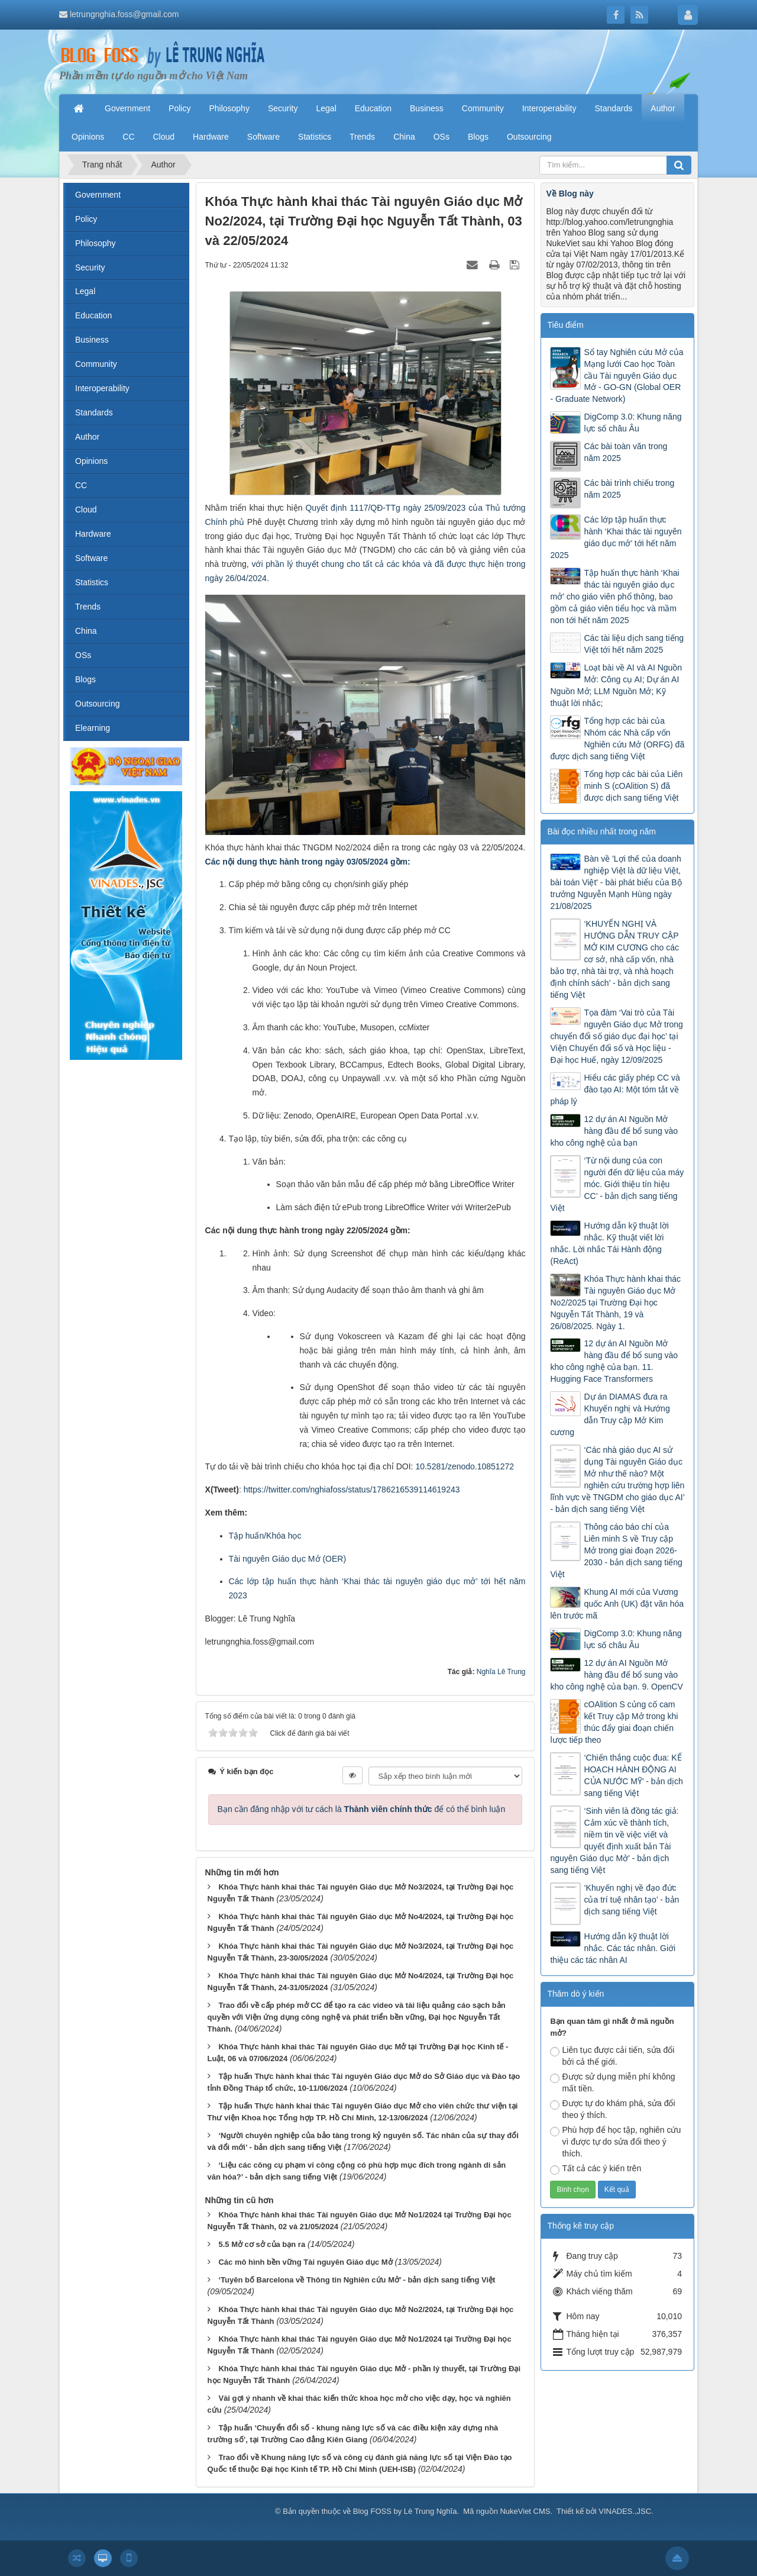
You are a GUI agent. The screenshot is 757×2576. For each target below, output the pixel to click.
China (86, 631)
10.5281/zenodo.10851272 (464, 1466)
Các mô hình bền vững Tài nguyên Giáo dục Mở (305, 2262)
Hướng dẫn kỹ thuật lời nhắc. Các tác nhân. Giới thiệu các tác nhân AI (612, 1948)
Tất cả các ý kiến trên (595, 2169)
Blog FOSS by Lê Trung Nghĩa (405, 2511)
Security (90, 267)
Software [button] (263, 136)
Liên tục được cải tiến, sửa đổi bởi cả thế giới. (612, 2055)
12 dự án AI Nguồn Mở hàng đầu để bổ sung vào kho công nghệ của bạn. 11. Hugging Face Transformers (614, 1361)
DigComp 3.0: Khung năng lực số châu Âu (632, 422)
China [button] (404, 136)
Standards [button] (613, 108)
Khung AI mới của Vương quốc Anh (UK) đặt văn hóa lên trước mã (617, 1603)
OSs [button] (441, 136)
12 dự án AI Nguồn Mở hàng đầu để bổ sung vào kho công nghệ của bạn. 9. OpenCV (616, 1674)
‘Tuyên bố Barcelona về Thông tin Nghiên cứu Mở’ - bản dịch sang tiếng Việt (356, 2279)
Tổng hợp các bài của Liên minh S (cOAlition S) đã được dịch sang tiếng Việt (633, 785)
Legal (85, 291)
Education (93, 315)
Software (91, 558)
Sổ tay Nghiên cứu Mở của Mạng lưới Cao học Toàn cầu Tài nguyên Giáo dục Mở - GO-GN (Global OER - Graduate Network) (616, 375)
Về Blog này (569, 193)
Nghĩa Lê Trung (501, 1672)
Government (98, 194)
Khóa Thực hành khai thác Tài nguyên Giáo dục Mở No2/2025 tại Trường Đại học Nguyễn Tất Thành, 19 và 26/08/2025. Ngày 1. (615, 1302)
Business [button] (427, 108)
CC (81, 485)
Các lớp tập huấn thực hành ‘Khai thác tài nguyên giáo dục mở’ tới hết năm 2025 (615, 537)
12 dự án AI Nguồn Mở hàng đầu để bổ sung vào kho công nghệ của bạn (614, 1130)
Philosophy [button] (229, 108)
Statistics (91, 582)
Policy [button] (179, 108)
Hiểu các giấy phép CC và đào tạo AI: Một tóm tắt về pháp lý (615, 1089)
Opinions (91, 461)
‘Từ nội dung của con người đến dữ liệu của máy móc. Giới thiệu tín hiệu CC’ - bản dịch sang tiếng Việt (617, 1184)
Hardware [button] (211, 136)
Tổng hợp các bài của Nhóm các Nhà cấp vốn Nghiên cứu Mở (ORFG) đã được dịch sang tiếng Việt (617, 738)
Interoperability (102, 388)
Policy (86, 219)
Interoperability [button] (549, 108)
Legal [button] (326, 108)
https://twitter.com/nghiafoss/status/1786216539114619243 (352, 1489)
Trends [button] (362, 136)
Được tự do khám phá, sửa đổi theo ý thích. (612, 2109)
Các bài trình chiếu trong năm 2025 (629, 488)
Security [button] (283, 108)
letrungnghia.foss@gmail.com (124, 14)
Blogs (85, 679)
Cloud (86, 509)
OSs (83, 655)
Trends (88, 606)
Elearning (92, 728)
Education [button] (373, 108)
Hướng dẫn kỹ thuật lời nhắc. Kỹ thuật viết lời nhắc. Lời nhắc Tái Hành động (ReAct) (609, 1243)
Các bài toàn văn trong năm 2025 (625, 452)
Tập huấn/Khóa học (265, 1535)
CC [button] (128, 136)
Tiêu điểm (565, 325)
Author (87, 436)
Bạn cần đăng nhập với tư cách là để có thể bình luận (362, 1809)
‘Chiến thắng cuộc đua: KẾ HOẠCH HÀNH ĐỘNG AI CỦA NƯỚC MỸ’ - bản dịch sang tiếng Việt (633, 1775)
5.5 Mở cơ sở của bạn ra (261, 2244)
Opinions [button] (88, 136)
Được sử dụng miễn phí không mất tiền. (612, 2082)
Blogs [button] (478, 136)
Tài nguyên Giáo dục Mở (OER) (288, 1558)
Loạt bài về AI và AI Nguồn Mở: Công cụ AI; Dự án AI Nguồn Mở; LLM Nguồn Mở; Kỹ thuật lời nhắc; (616, 685)
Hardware (93, 534)
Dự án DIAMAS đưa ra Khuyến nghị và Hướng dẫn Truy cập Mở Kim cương (609, 1414)
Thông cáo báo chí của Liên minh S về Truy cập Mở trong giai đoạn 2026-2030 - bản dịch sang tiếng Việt (616, 1550)
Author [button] (663, 108)
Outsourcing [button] (529, 136)
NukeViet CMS (525, 2511)
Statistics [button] (314, 136)
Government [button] (127, 108)
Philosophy (95, 243)
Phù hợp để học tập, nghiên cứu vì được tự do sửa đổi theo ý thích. (615, 2141)
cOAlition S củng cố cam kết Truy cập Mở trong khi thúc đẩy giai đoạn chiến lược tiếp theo (614, 1722)
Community (96, 364)
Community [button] (483, 108)
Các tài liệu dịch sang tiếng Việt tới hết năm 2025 (634, 644)
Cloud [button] (164, 136)
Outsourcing (97, 703)
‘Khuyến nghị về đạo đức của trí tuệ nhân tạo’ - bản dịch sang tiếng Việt (631, 1899)
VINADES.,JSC (625, 2511)
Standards (94, 412)
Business (92, 339)
